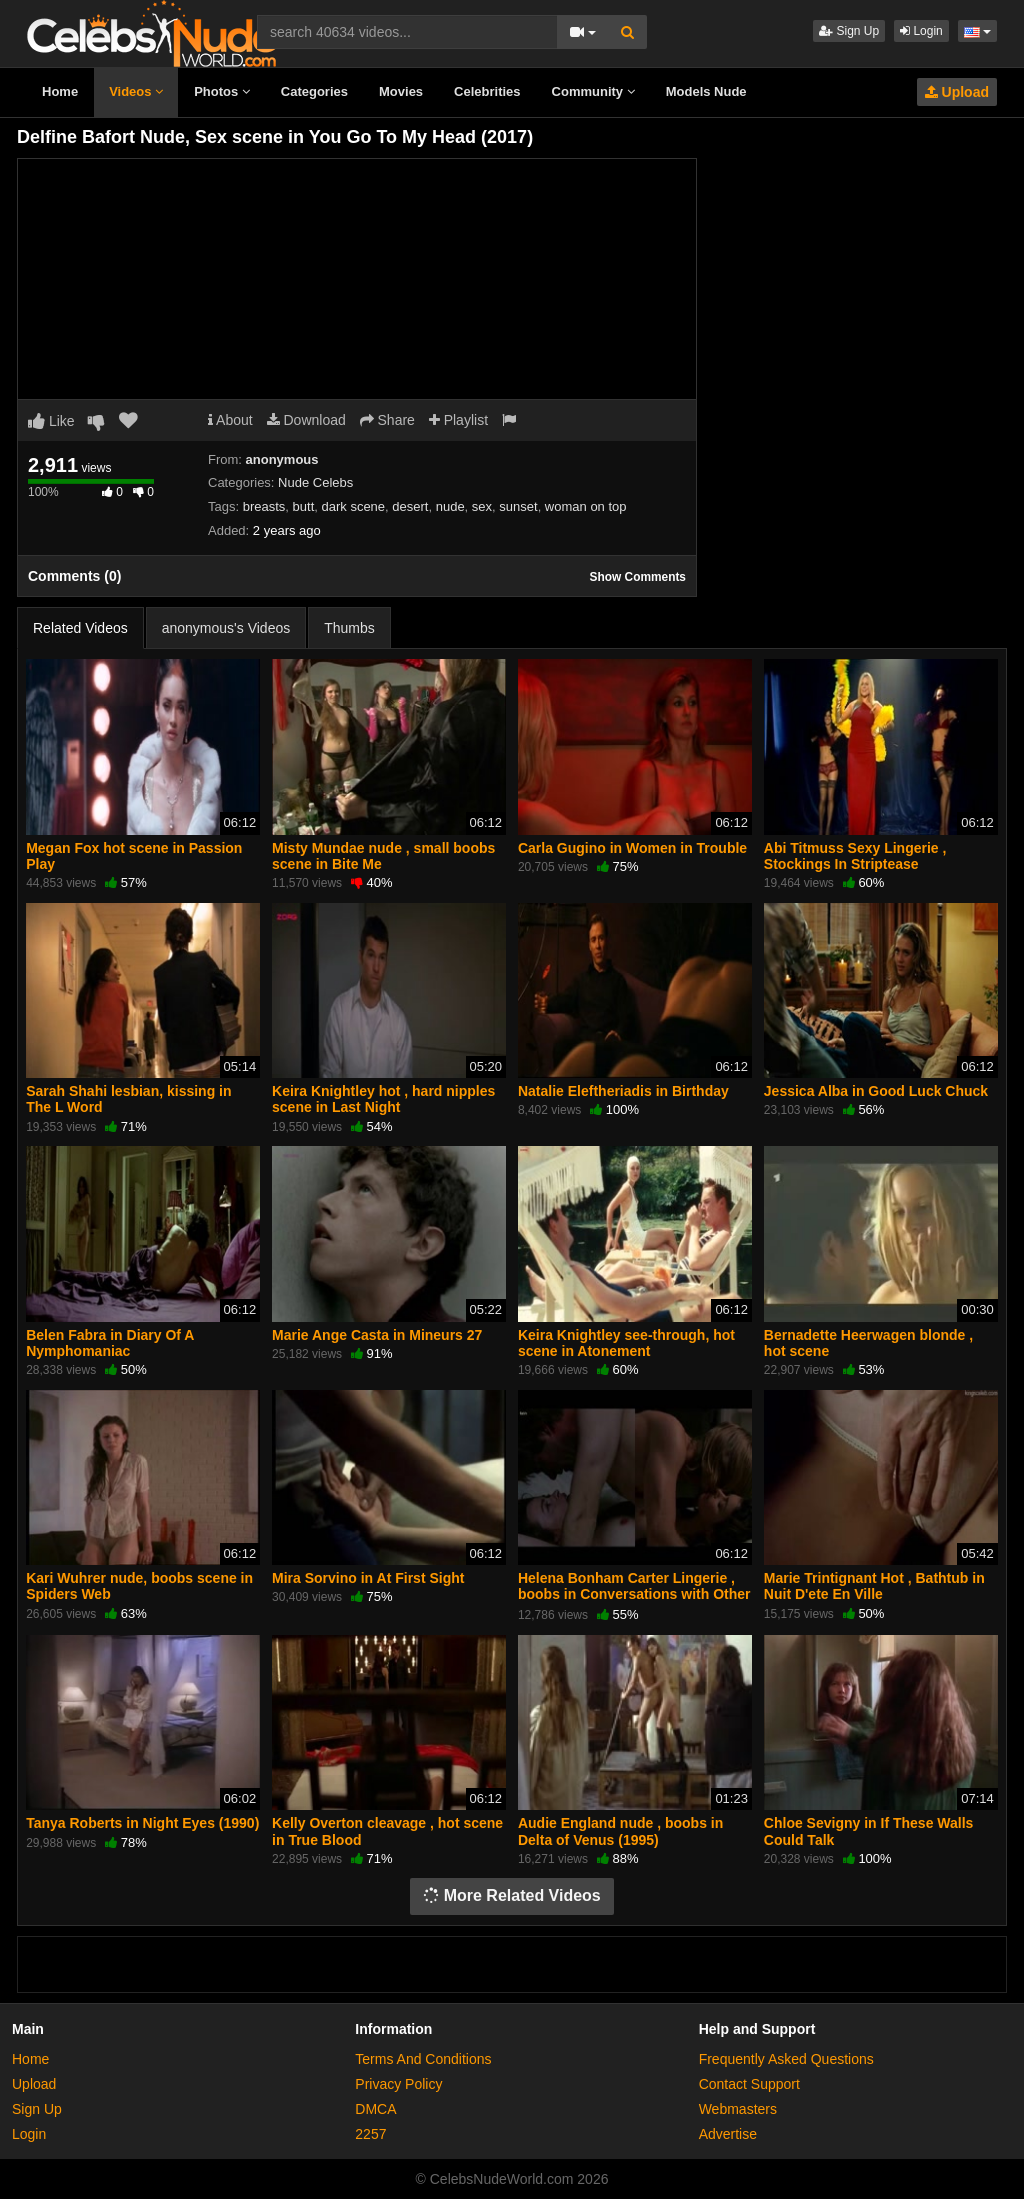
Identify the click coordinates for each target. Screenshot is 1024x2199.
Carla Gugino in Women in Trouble (632, 848)
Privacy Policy (398, 2084)
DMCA (375, 2109)
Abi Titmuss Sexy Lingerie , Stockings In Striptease (855, 856)
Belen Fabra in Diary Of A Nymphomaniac (110, 1343)
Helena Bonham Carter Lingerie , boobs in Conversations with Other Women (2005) (634, 1594)
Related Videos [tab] (80, 628)
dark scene (353, 506)
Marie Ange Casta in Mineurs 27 (377, 1335)
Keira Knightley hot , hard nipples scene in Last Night (383, 1099)
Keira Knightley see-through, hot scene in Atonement (626, 1343)
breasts (264, 506)
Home (60, 91)
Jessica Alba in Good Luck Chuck (876, 1091)
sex (482, 506)
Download (306, 420)
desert (410, 506)
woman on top (586, 506)
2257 (370, 2134)
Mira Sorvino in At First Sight (368, 1578)
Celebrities (487, 91)
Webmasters (738, 2109)
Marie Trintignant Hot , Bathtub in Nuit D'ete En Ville (874, 1586)
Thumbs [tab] (349, 628)
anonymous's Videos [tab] (226, 628)
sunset (518, 506)
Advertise (728, 2134)
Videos (136, 91)
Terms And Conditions (423, 2059)
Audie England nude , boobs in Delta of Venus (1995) (620, 1831)
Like (51, 421)
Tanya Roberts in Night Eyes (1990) (142, 1823)
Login (921, 31)
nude (450, 506)
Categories (314, 91)
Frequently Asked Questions (786, 2059)
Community (593, 91)
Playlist (458, 420)
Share (387, 420)
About (230, 420)
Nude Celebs (315, 482)
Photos (222, 91)
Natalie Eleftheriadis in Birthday (623, 1091)
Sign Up (849, 31)
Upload (957, 92)
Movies (401, 91)
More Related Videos (512, 1895)
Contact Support (749, 2084)
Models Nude (706, 91)
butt (304, 506)
